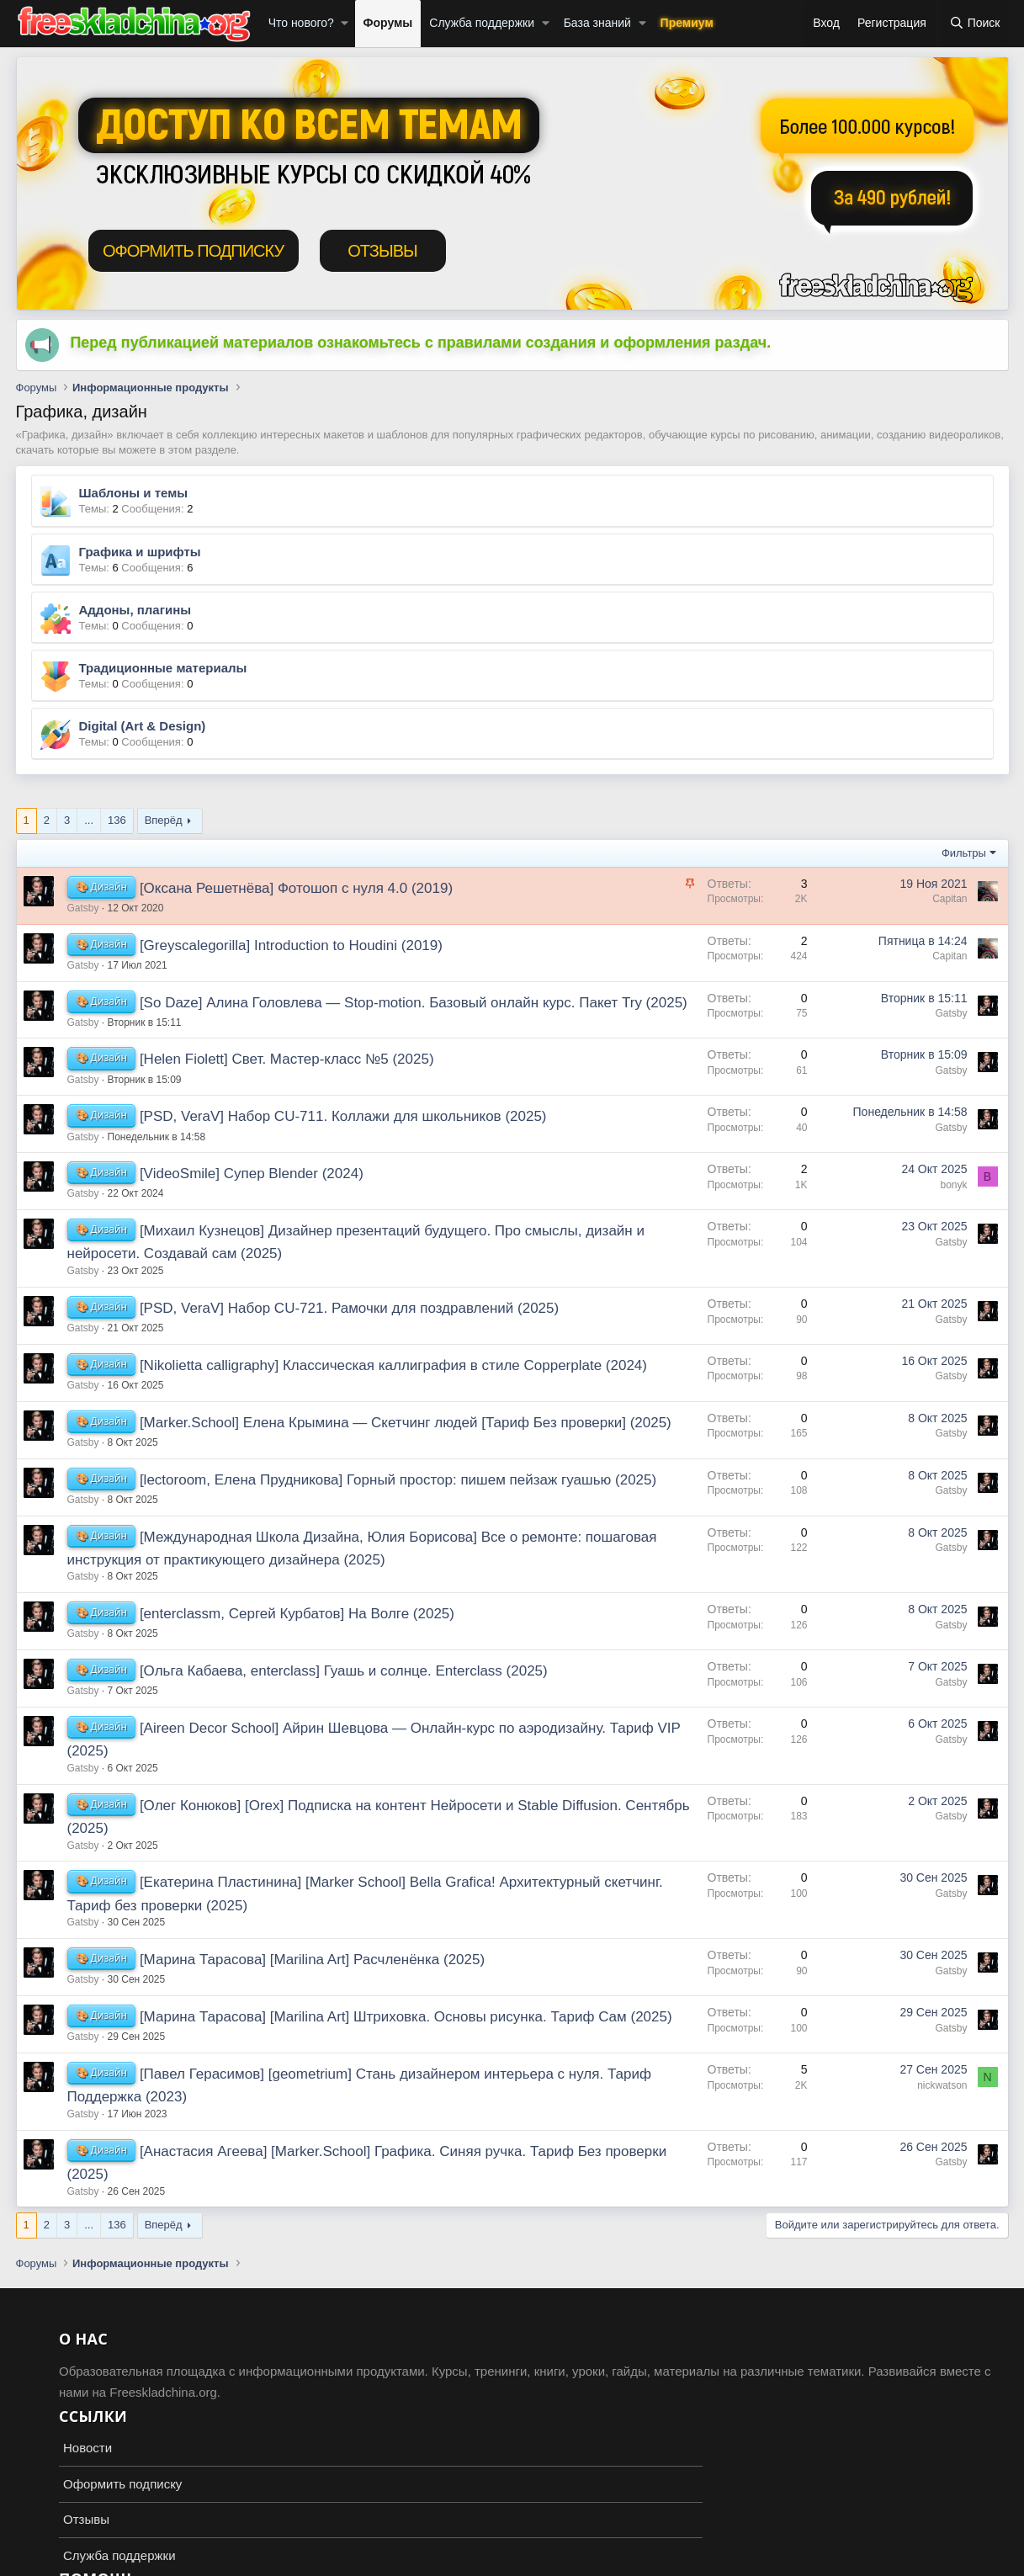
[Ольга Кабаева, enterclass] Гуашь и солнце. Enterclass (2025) (344, 1671)
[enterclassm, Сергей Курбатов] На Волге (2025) (297, 1614)
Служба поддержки (481, 22)
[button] (344, 23)
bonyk (953, 1185)
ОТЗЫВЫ (382, 251)
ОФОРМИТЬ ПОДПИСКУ (193, 251)
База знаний (597, 22)
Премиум (687, 22)
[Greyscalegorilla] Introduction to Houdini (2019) (291, 945)
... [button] (88, 820)
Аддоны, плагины (135, 610)
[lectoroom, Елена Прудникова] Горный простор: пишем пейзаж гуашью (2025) (398, 1480)
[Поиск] (975, 23)
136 (117, 820)
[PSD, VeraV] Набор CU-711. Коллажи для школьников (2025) (343, 1116)
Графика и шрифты (140, 551)
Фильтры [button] (964, 853)
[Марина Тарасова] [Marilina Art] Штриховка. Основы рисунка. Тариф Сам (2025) (406, 2017)
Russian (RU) (59, 2559)
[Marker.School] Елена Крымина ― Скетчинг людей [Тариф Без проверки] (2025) (405, 1423)
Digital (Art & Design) (142, 726)
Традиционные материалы (163, 668)
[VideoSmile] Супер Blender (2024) (251, 1174)
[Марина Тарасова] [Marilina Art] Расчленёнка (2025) (312, 1960)
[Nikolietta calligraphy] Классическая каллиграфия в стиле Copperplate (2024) (393, 1365)
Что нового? (301, 22)
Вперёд (164, 820)
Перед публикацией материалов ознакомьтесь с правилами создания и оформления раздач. (420, 342)
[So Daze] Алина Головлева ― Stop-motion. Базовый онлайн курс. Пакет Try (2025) (413, 1003)
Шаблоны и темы (133, 493)
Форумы (388, 22)
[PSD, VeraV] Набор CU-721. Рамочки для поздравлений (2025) (349, 1308)
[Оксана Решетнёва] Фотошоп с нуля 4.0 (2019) (296, 888)
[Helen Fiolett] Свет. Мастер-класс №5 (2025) (287, 1059)
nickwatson (942, 2085)
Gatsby (83, 908)
